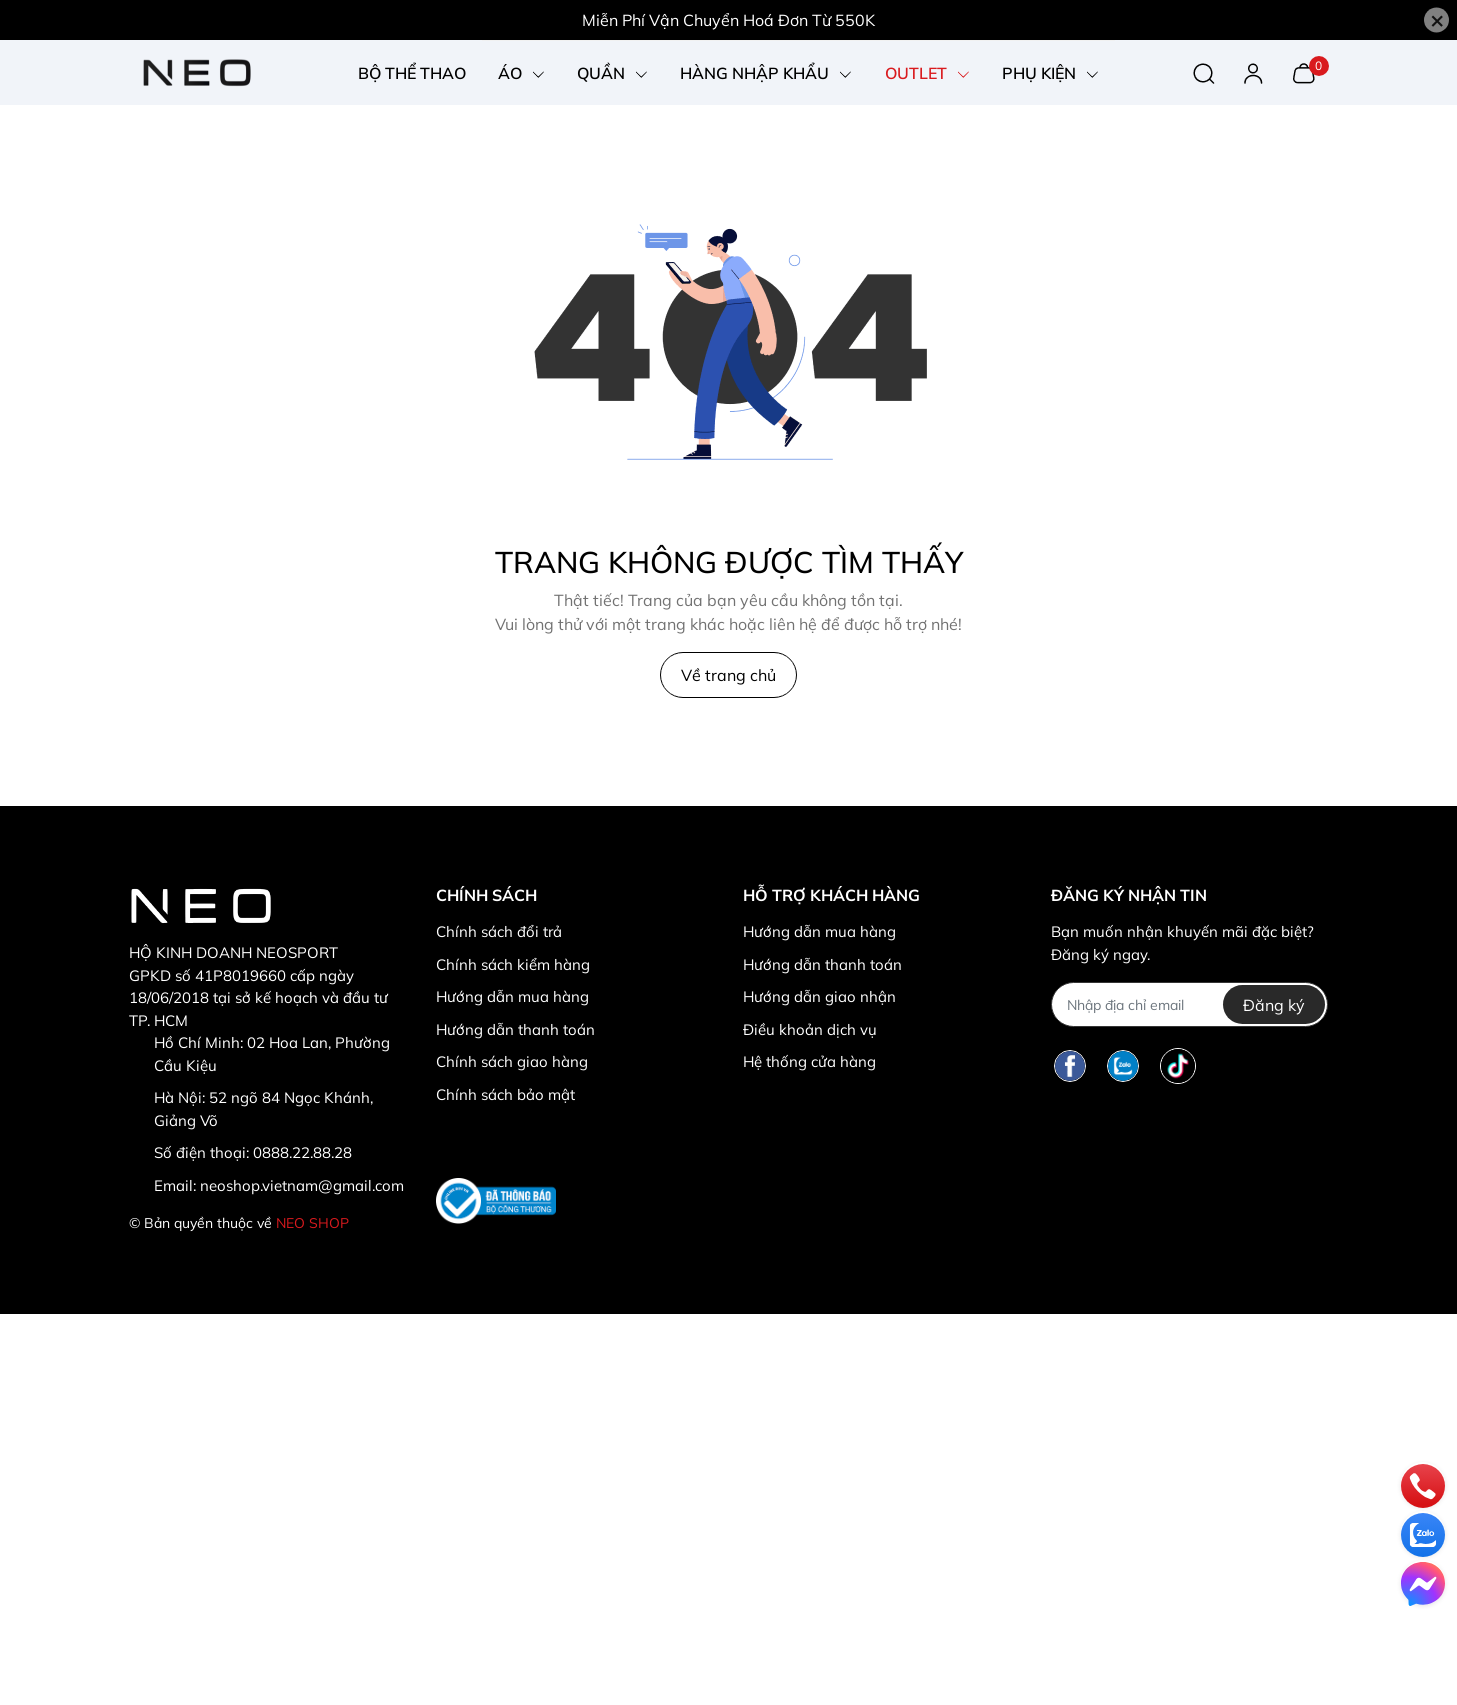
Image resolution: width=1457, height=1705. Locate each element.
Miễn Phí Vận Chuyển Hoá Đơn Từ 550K (728, 20)
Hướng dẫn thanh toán (515, 1029)
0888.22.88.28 (302, 1152)
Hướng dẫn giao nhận (819, 996)
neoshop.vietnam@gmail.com (302, 1185)
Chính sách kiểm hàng (513, 964)
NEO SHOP (312, 1223)
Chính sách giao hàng (512, 1061)
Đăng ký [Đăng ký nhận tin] (1274, 1005)
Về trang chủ (728, 675)
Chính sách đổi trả (499, 931)
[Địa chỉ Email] (1189, 1004)
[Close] (1436, 20)
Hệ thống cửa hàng (809, 1061)
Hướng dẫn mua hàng (512, 996)
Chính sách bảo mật (505, 1094)
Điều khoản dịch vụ (810, 1029)
